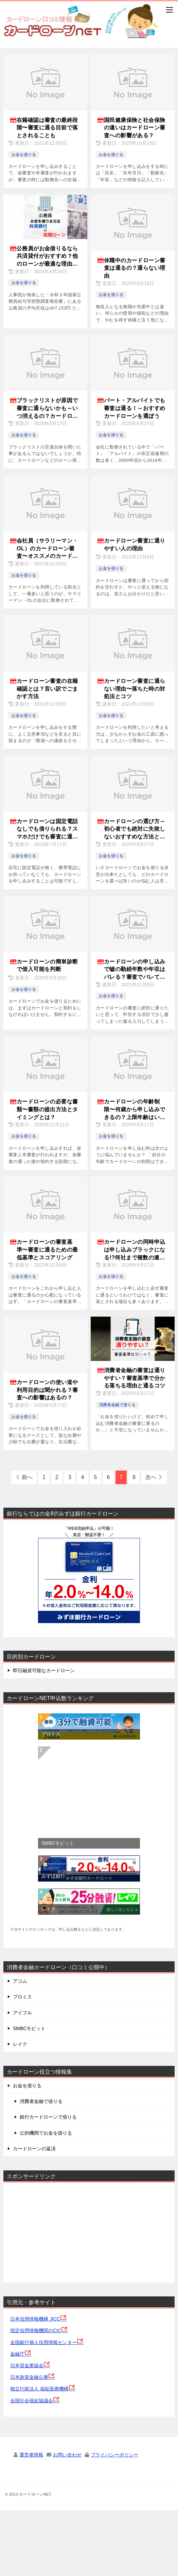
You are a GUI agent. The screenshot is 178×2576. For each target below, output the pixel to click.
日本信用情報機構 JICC (38, 2319)
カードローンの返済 (34, 2148)
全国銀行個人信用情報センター (47, 2342)
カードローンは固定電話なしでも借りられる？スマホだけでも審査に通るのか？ (47, 829)
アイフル (22, 2012)
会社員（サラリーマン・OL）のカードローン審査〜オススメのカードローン (47, 549)
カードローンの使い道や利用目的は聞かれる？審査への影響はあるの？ (47, 1389)
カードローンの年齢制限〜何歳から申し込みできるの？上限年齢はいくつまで (134, 1110)
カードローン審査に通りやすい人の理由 (134, 544)
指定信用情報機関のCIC (39, 2330)
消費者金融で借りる (117, 1404)
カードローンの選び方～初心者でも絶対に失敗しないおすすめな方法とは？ (134, 829)
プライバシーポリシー (114, 2454)
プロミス (50, 1734)
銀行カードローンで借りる (48, 2117)
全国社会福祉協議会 (35, 2400)
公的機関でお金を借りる (46, 2133)
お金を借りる (24, 154)
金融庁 (20, 2354)
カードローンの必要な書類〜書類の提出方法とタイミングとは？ (47, 1109)
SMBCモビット (57, 1843)
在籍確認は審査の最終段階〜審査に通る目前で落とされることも (47, 127)
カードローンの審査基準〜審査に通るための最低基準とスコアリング (47, 1249)
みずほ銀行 (53, 1876)
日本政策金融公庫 (32, 2377)
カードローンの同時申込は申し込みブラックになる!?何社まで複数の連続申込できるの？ (134, 1250)
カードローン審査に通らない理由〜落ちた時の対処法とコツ (134, 688)
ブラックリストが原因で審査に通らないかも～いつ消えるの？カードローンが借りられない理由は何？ (47, 408)
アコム (20, 1981)
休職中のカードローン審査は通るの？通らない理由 (134, 268)
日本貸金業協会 (30, 2365)
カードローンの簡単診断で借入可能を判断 (47, 965)
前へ (27, 1477)
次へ (150, 1477)
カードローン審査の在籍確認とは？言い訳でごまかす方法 (47, 688)
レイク (48, 1909)
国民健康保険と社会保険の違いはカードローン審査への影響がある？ (134, 127)
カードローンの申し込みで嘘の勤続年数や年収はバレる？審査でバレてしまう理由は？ (134, 970)
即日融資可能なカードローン (44, 1670)
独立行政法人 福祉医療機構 (42, 2388)
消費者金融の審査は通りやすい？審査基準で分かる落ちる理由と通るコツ (134, 1377)
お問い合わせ (67, 2454)
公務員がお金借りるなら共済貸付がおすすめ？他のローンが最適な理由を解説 (47, 257)
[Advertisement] (61, 2230)
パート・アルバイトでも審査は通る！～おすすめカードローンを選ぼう (134, 408)
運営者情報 (31, 2454)
